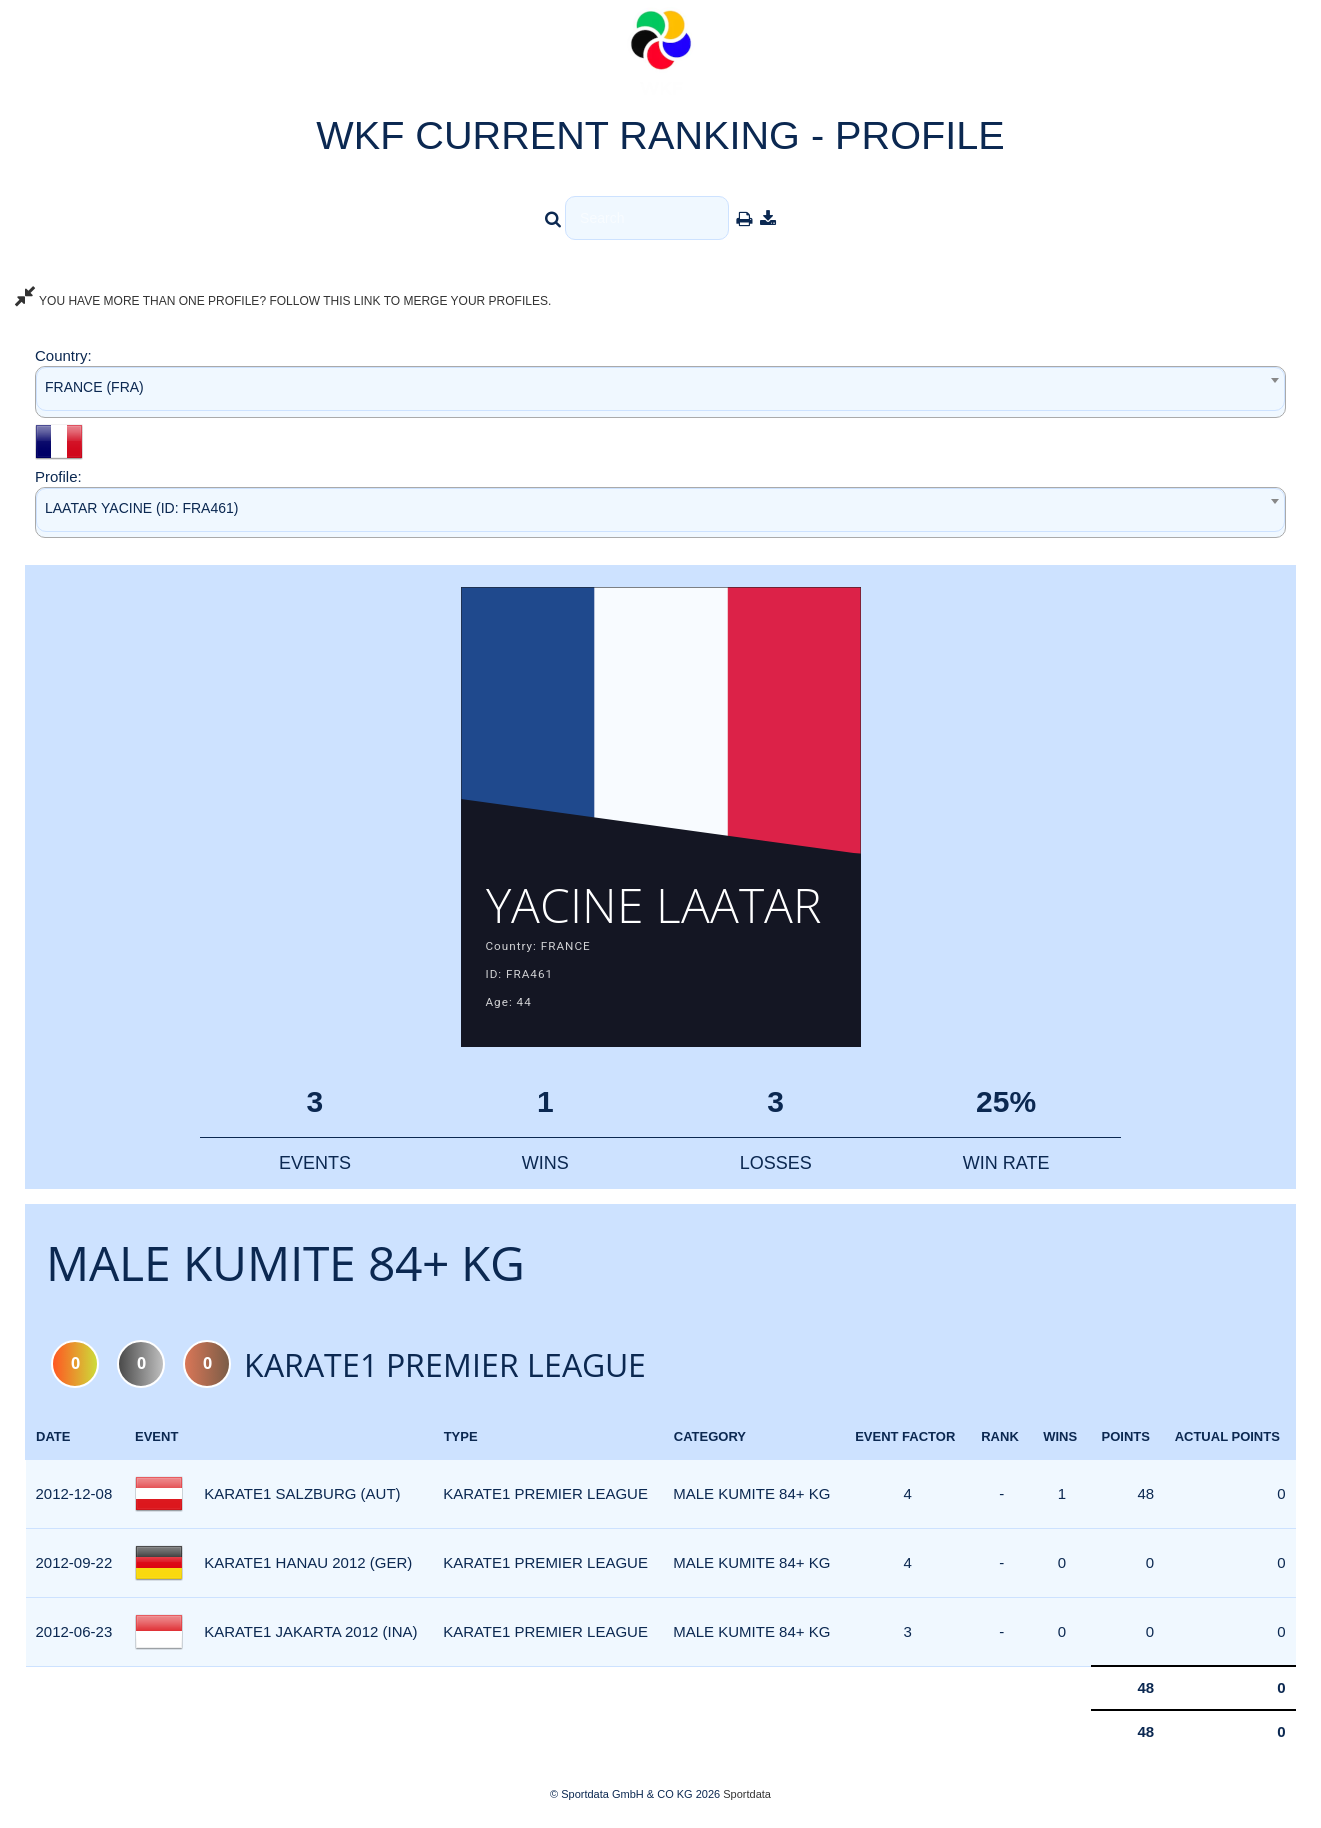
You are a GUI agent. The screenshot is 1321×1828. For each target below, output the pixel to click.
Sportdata (747, 1794)
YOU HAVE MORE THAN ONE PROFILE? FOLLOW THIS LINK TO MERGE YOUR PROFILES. (283, 301)
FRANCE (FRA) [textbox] (94, 387)
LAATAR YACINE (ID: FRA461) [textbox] (141, 508)
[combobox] (660, 391)
